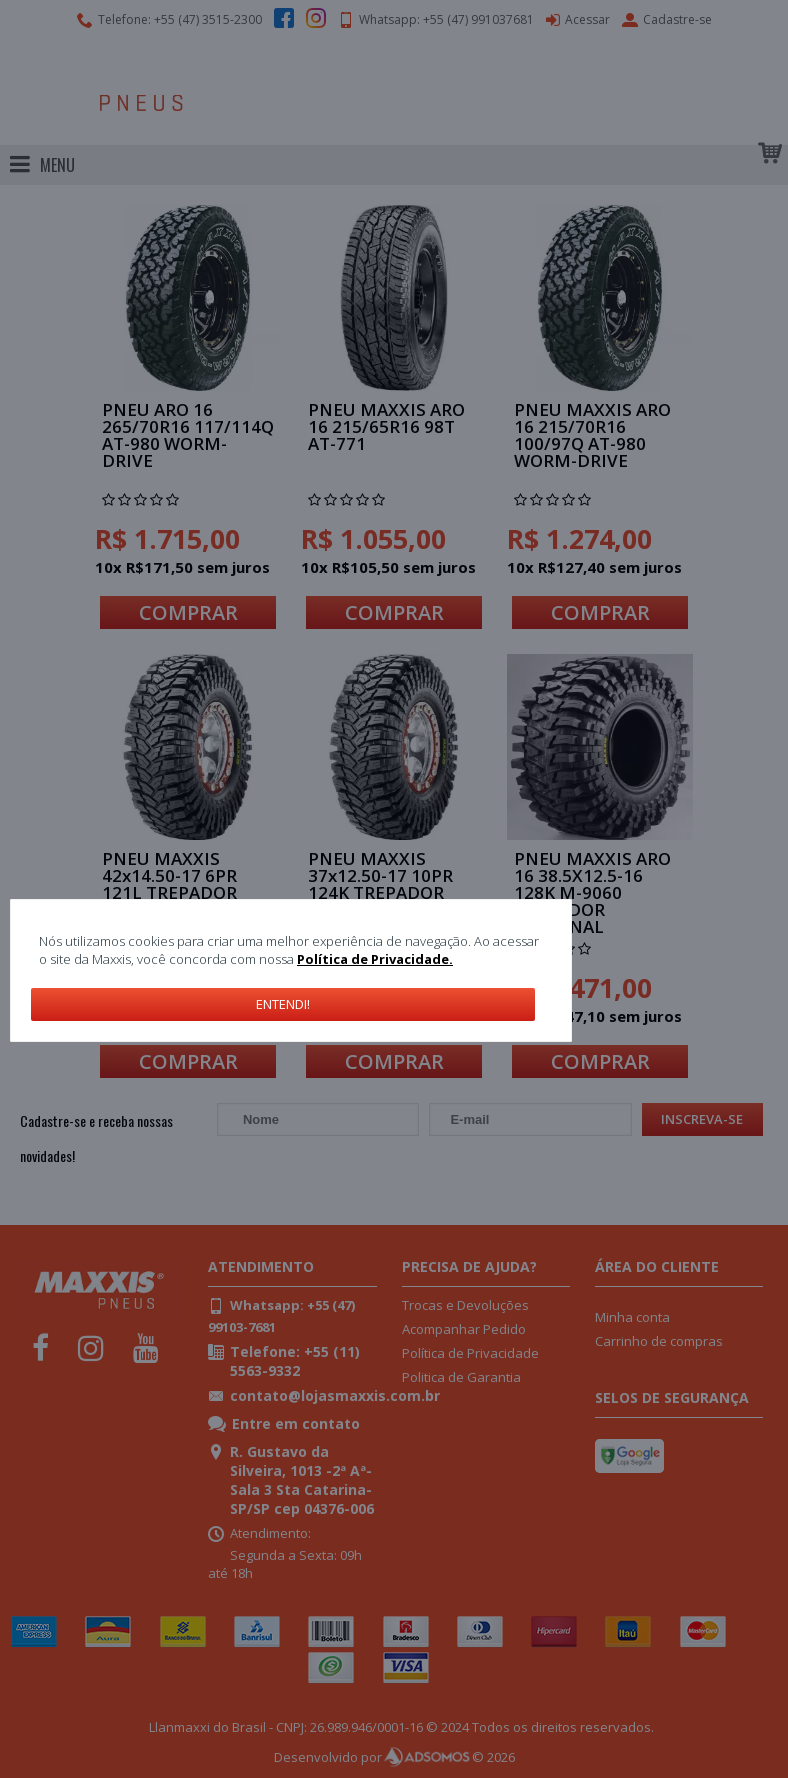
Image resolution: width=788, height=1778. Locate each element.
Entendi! (283, 1004)
